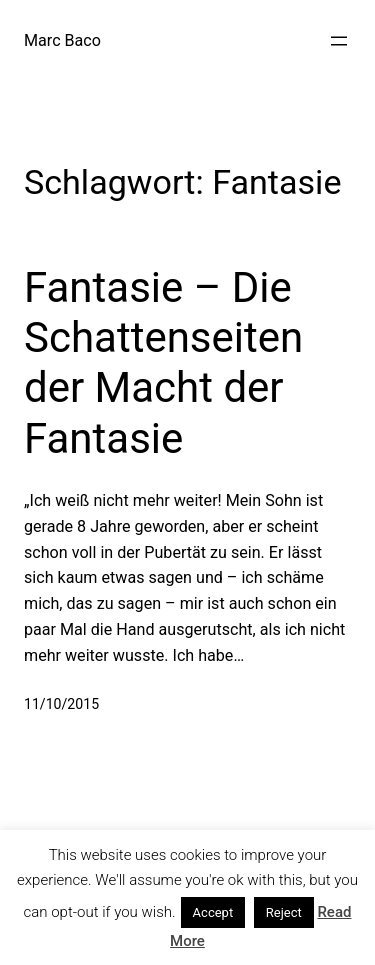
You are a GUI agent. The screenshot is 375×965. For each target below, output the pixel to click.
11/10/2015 (61, 704)
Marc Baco (62, 40)
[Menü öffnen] (339, 41)
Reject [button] (284, 912)
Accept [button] (213, 912)
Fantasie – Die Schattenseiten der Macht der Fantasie (163, 363)
